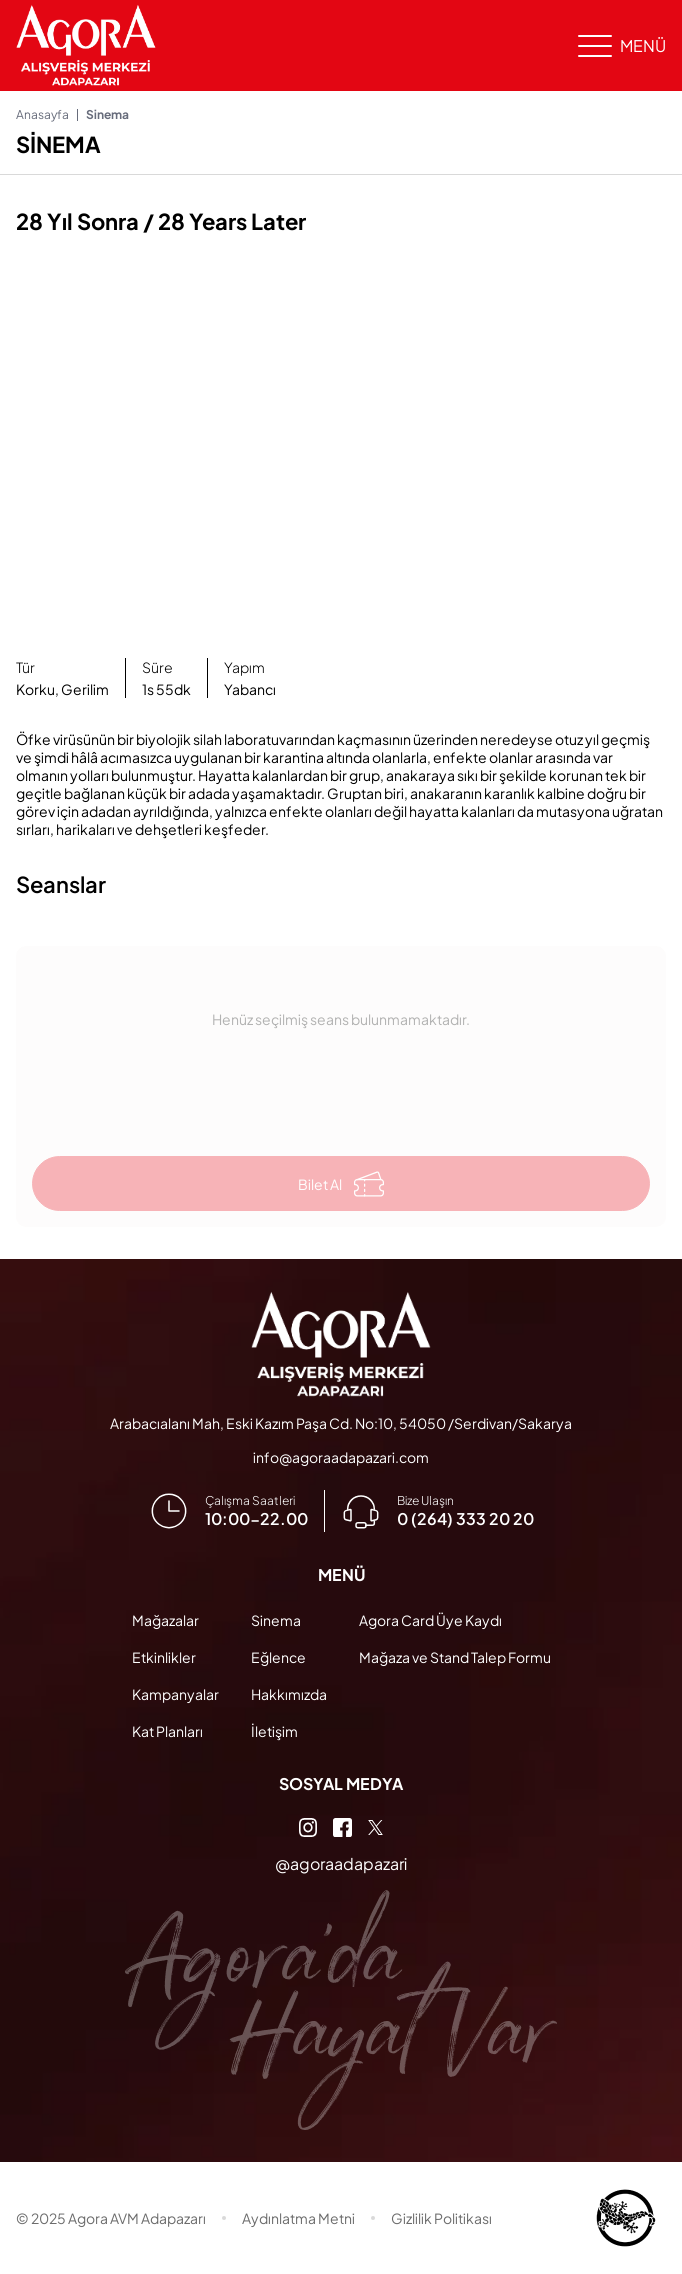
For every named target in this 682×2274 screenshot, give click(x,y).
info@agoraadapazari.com (341, 1457)
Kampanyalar (175, 1694)
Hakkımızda (289, 1694)
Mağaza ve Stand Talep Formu (455, 1657)
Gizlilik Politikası (441, 2218)
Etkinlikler (164, 1657)
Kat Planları (167, 1731)
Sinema (276, 1620)
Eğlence (278, 1657)
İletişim (274, 1731)
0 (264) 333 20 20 (465, 1518)
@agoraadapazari (341, 1863)
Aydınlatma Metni (298, 2218)
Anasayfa (42, 114)
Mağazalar (165, 1620)
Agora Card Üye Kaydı (430, 1620)
